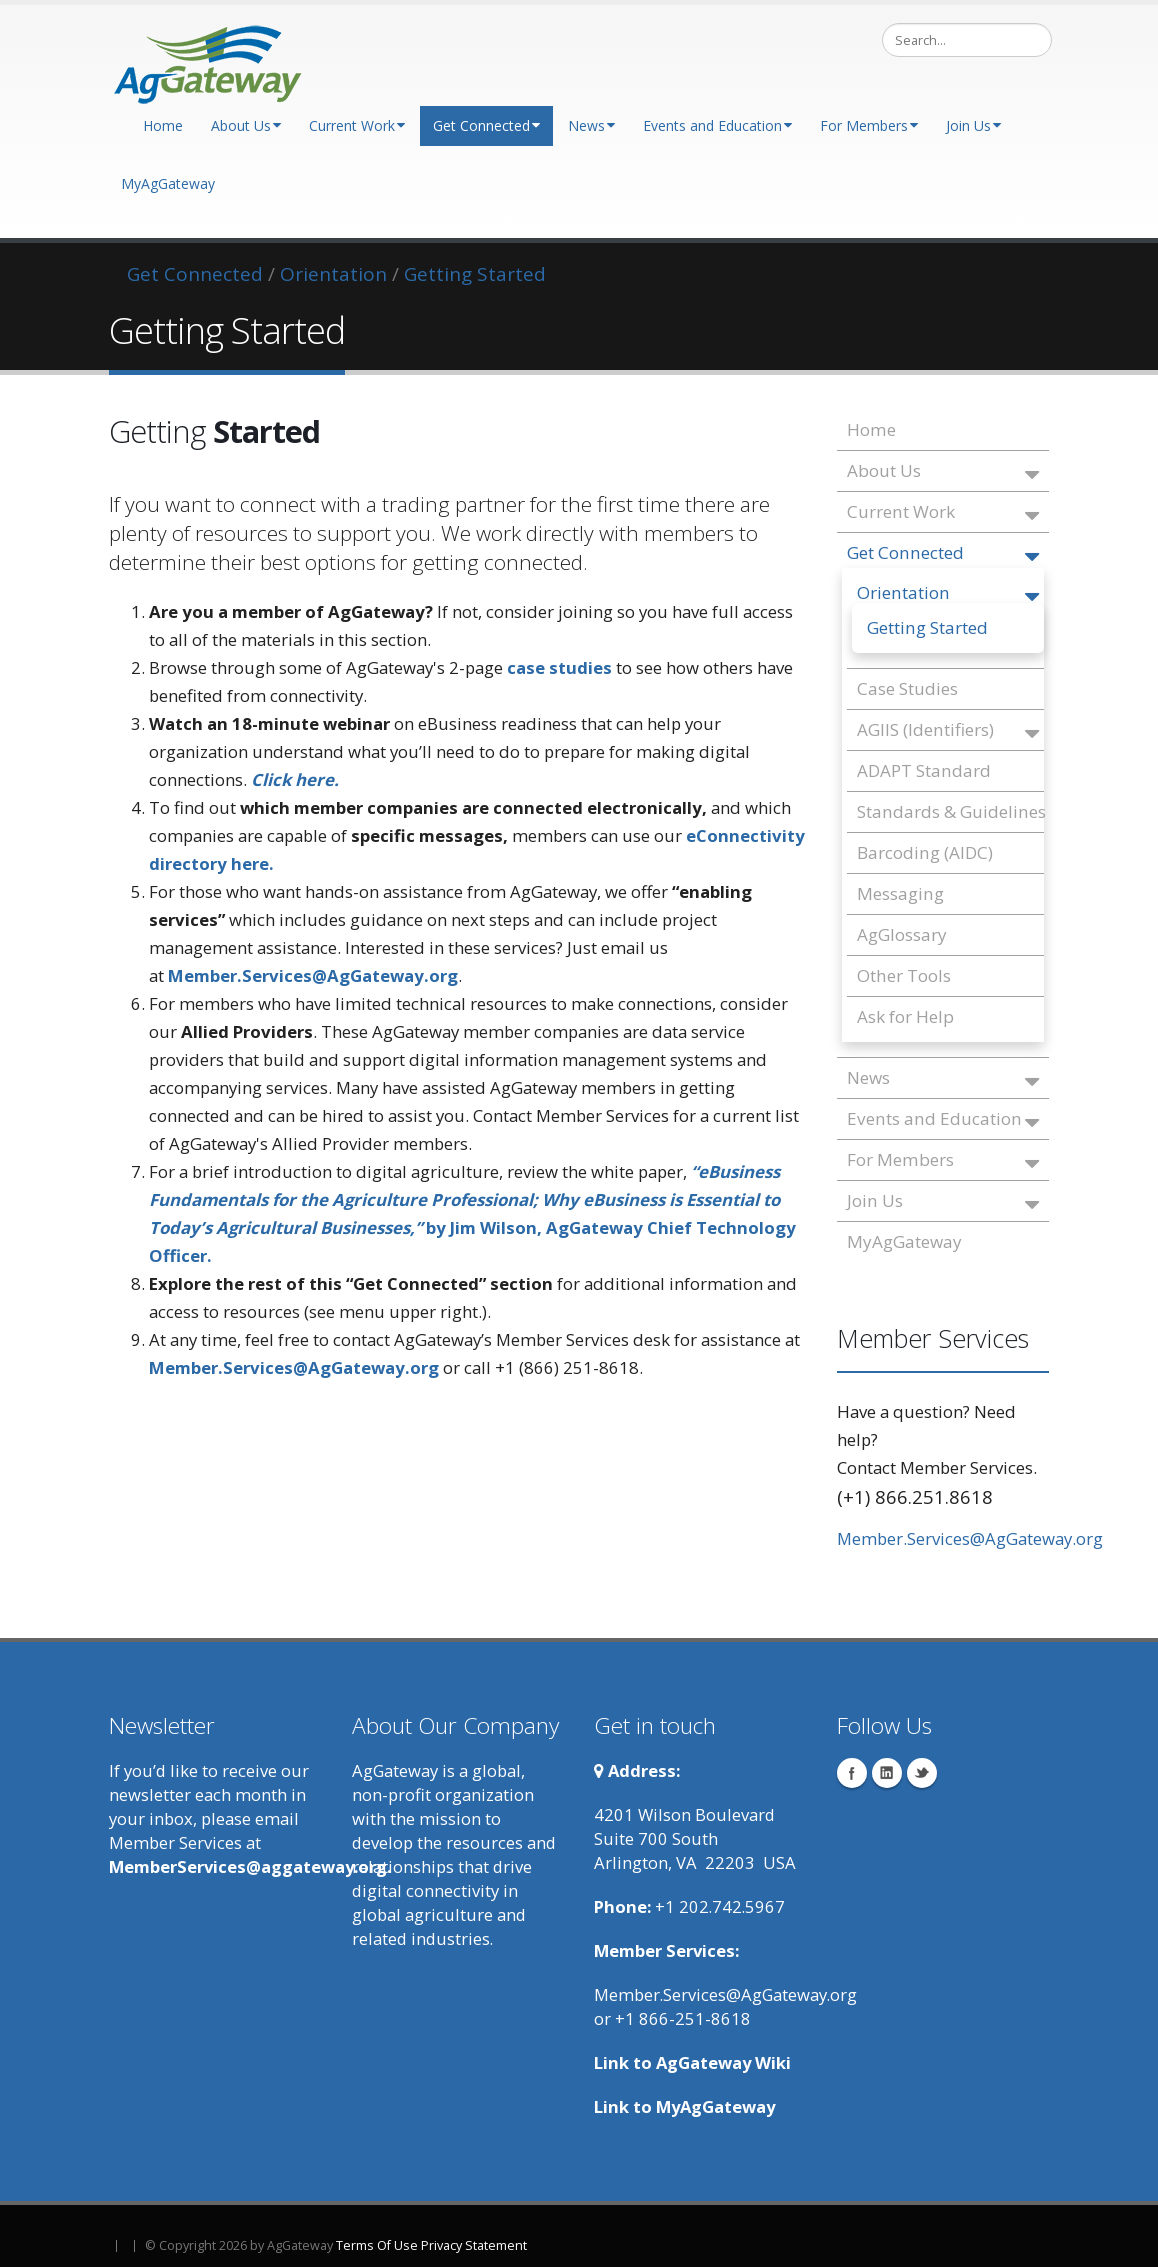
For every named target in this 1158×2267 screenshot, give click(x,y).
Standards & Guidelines (948, 811)
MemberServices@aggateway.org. (250, 1866)
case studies (559, 667)
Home (163, 125)
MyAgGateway (168, 183)
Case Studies (907, 688)
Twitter (922, 1773)
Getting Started (927, 627)
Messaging (900, 893)
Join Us (973, 125)
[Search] (967, 40)
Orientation (948, 594)
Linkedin (887, 1773)
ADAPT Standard (924, 770)
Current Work (357, 125)
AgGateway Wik (721, 2062)
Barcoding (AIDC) (925, 852)
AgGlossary (902, 934)
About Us (246, 125)
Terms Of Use (377, 2245)
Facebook (852, 1773)
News (591, 125)
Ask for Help (905, 1016)
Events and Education (717, 125)
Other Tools (904, 975)
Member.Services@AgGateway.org (970, 1538)
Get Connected (486, 125)
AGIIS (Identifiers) (948, 731)
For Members (869, 125)
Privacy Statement (474, 2245)
